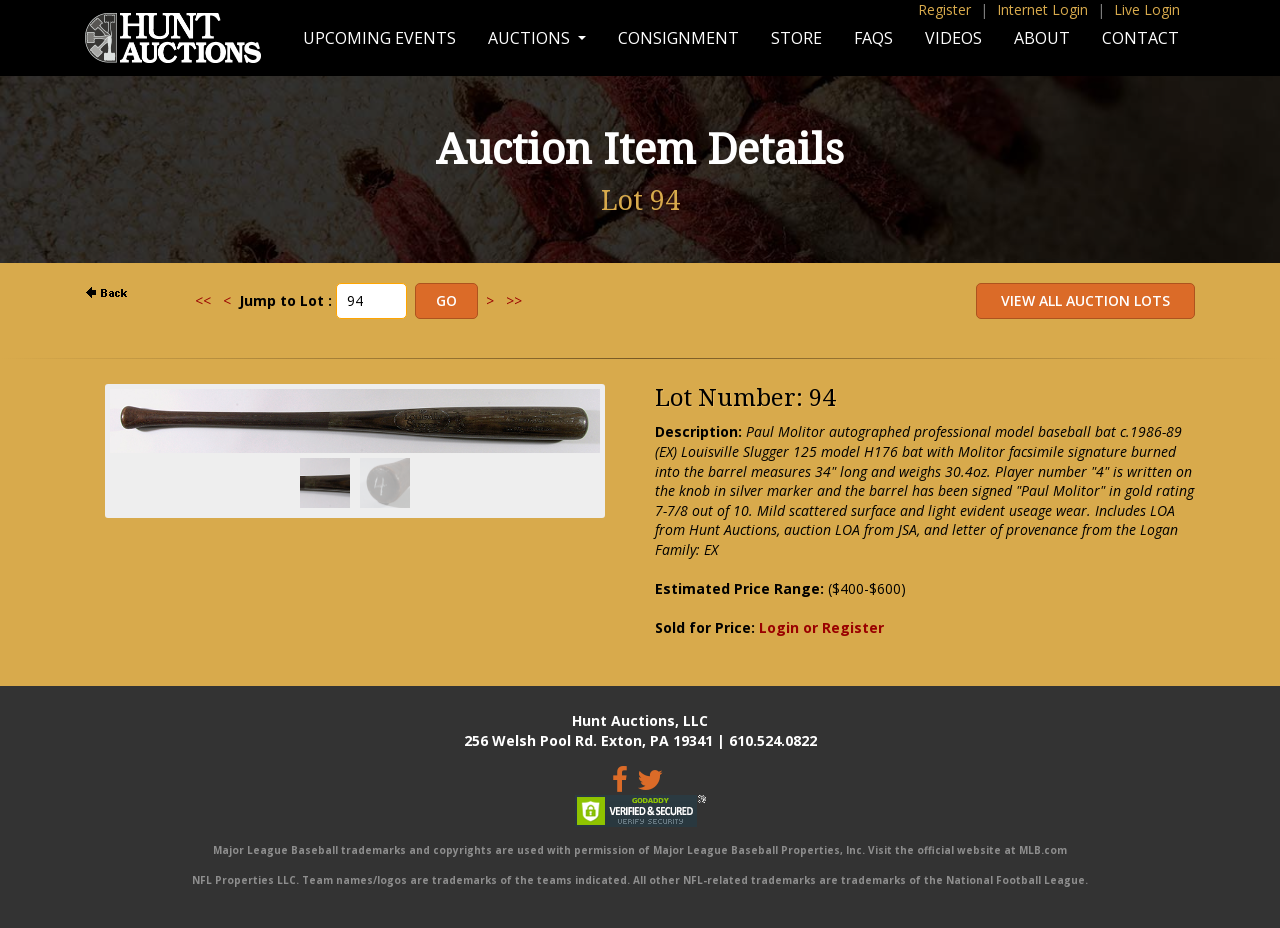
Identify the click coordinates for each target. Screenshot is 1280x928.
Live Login (1147, 9)
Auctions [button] (531, 38)
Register (944, 9)
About (1042, 38)
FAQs (873, 38)
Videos (953, 38)
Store (796, 38)
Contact (1140, 38)
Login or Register (821, 627)
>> (514, 300)
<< (203, 300)
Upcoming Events (379, 38)
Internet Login (1042, 9)
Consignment (678, 38)
